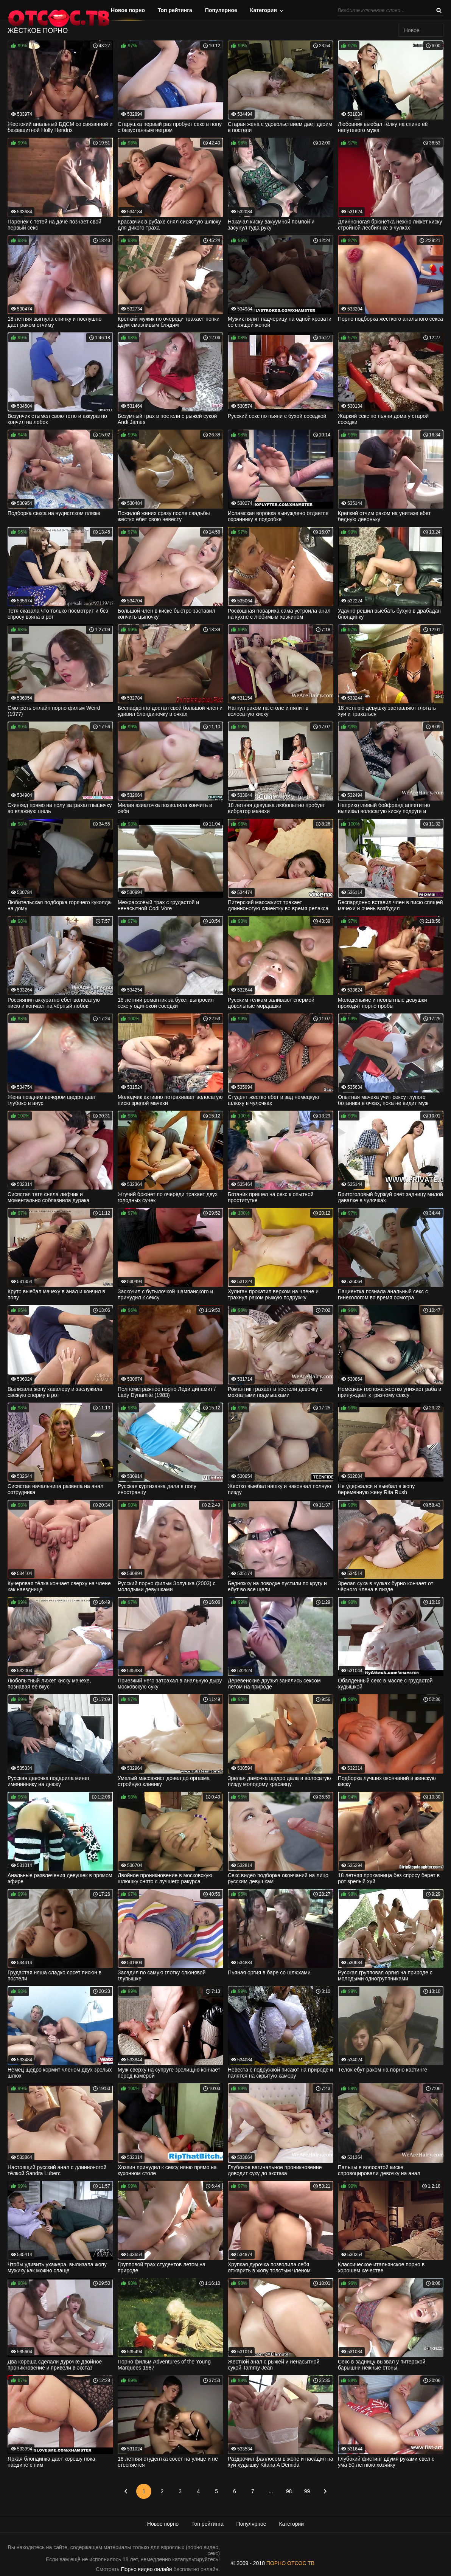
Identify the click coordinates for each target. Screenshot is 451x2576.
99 (307, 2491)
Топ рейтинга (175, 10)
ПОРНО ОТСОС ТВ (290, 2563)
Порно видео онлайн (146, 2569)
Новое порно (128, 10)
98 (289, 2491)
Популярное (221, 10)
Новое (412, 30)
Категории (263, 10)
